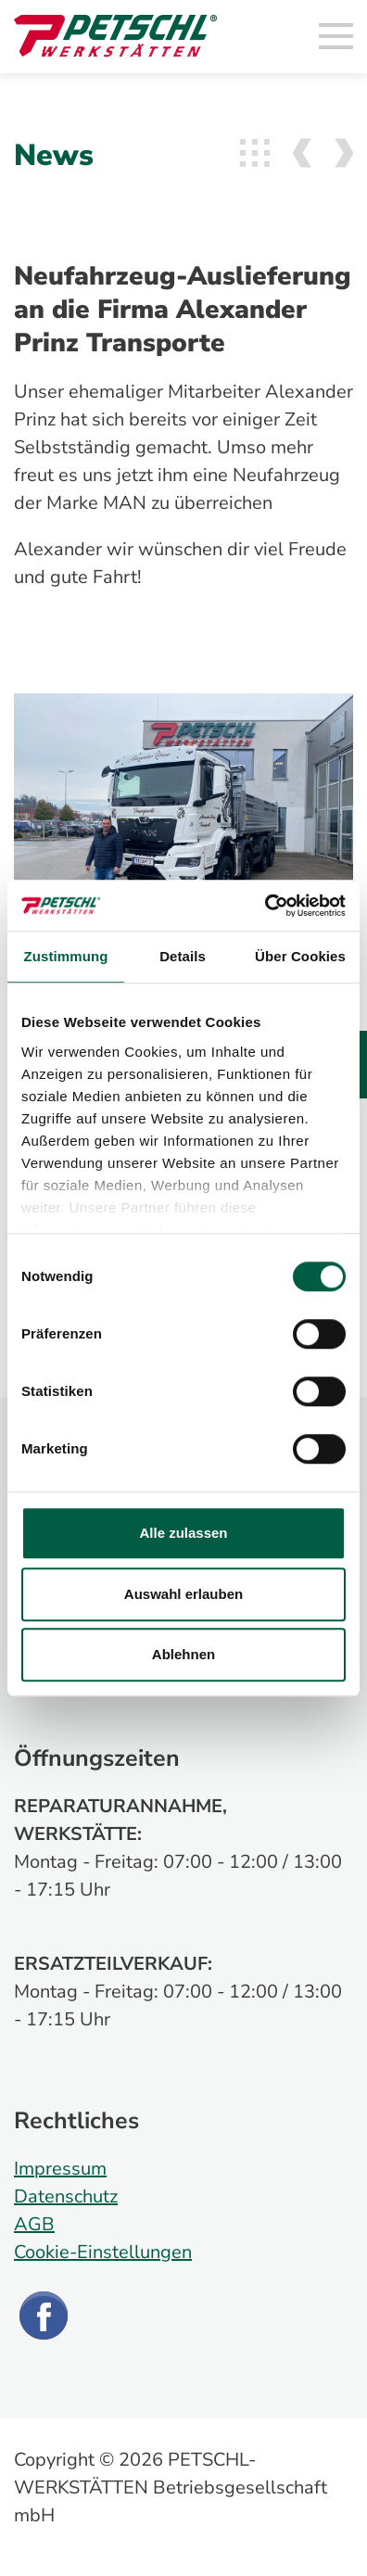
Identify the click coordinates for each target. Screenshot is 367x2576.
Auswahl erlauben (183, 1594)
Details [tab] (182, 956)
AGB (34, 2224)
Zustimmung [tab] (66, 956)
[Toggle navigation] (336, 37)
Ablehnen (183, 1654)
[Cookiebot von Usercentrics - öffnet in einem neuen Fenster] (265, 906)
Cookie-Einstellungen (103, 2252)
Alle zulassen (183, 1533)
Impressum (60, 2168)
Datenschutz (66, 2196)
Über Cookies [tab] (300, 956)
